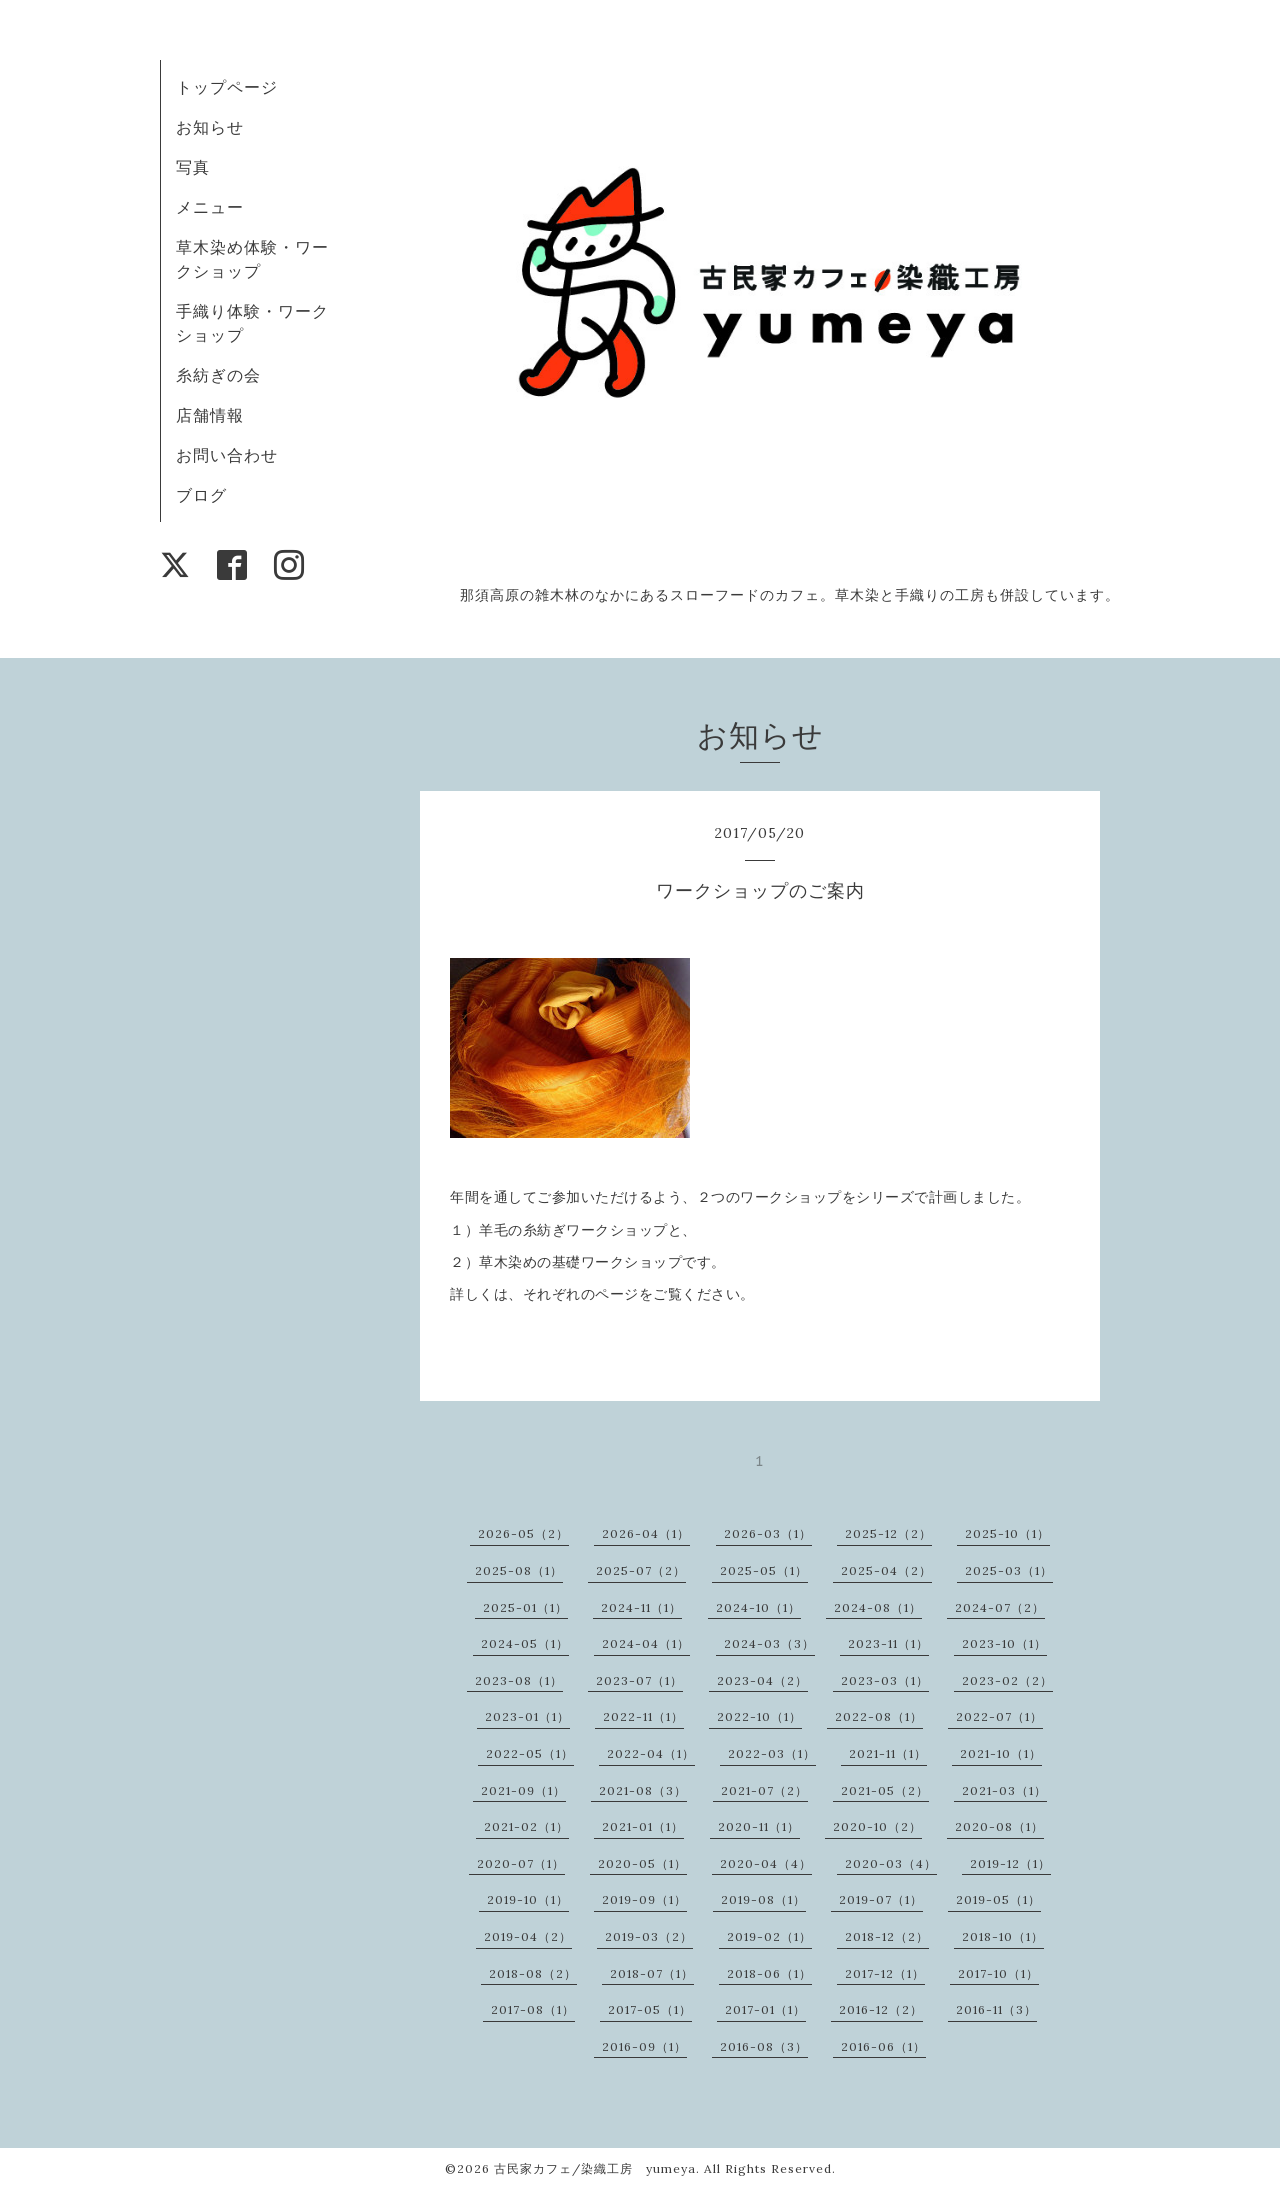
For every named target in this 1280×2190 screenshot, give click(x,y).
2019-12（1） (1010, 1863)
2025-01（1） (525, 1607)
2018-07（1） (652, 1973)
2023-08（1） (519, 1680)
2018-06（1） (769, 1973)
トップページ (227, 87)
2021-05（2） (885, 1790)
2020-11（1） (759, 1826)
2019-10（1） (528, 1899)
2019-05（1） (998, 1899)
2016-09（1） (644, 2046)
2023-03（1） (885, 1680)
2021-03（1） (1004, 1790)
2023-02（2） (1007, 1680)
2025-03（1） (1009, 1570)
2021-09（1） (523, 1790)
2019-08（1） (763, 1899)
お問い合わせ (227, 455)
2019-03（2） (649, 1936)
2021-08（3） (643, 1790)
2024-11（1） (641, 1607)
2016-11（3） (996, 2009)
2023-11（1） (888, 1643)
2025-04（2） (886, 1570)
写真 (193, 167)
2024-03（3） (769, 1643)
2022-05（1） (530, 1753)
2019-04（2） (528, 1936)
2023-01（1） (527, 1716)
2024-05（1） (525, 1643)
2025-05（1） (764, 1570)
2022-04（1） (651, 1753)
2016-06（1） (883, 2046)
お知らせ (210, 127)
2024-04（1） (646, 1643)
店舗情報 (210, 415)
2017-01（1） (765, 2009)
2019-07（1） (881, 1899)
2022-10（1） (759, 1716)
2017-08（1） (533, 2009)
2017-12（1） (885, 1973)
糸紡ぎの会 (218, 375)
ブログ (201, 495)
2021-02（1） (526, 1826)
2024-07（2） (1000, 1607)
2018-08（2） (533, 1973)
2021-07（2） (764, 1790)
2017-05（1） (650, 2009)
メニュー (210, 207)
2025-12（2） (888, 1533)
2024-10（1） (758, 1607)
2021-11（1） (888, 1753)
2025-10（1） (1007, 1533)
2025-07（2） (641, 1570)
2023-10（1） (1004, 1643)
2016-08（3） (764, 2046)
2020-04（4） (766, 1863)
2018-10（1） (1003, 1936)
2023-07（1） (639, 1680)
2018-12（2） (887, 1936)
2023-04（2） (762, 1680)
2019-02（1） (769, 1936)
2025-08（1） (519, 1570)
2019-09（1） (644, 1899)
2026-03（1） (768, 1533)
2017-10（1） (998, 1973)
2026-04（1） (646, 1533)
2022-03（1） (772, 1753)
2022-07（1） (999, 1716)
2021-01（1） (643, 1826)
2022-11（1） (643, 1716)
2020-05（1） (642, 1863)
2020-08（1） (999, 1826)
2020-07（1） (521, 1863)
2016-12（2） (881, 2009)
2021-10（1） (1001, 1753)
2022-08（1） (879, 1716)
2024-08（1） (878, 1607)
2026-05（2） (523, 1533)
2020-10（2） (877, 1826)
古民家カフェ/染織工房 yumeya (595, 2168)
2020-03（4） (891, 1863)
